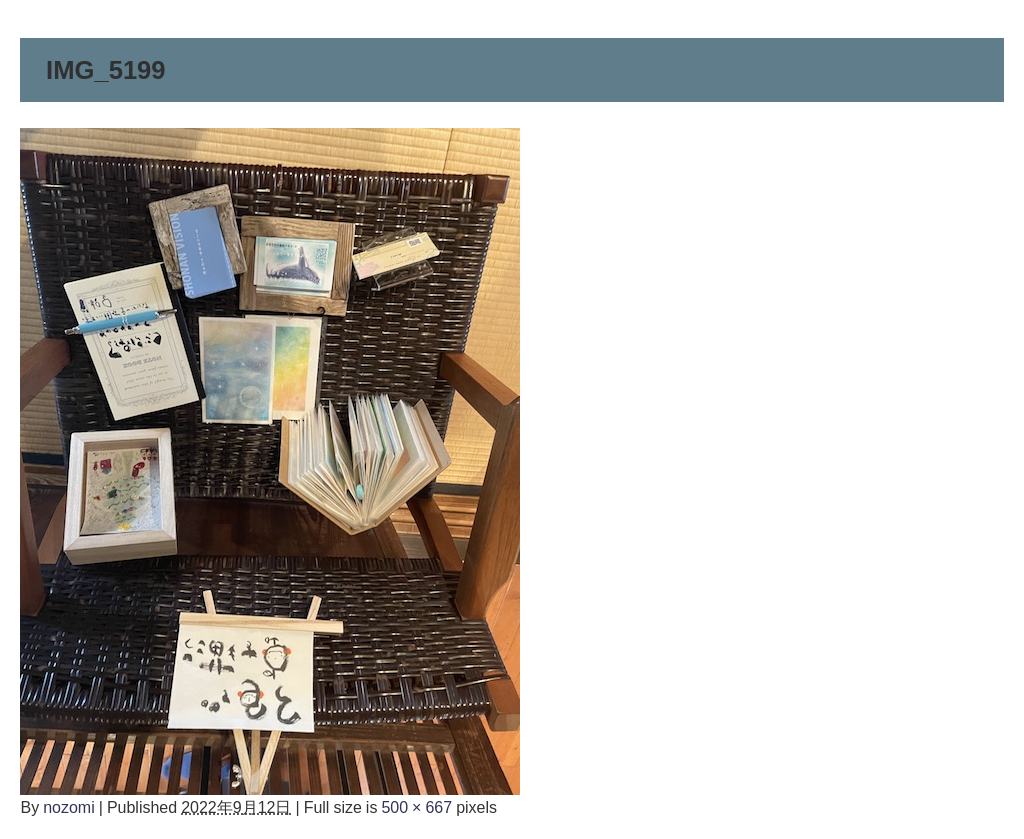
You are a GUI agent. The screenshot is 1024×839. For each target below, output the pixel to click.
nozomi (69, 807)
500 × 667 (416, 807)
